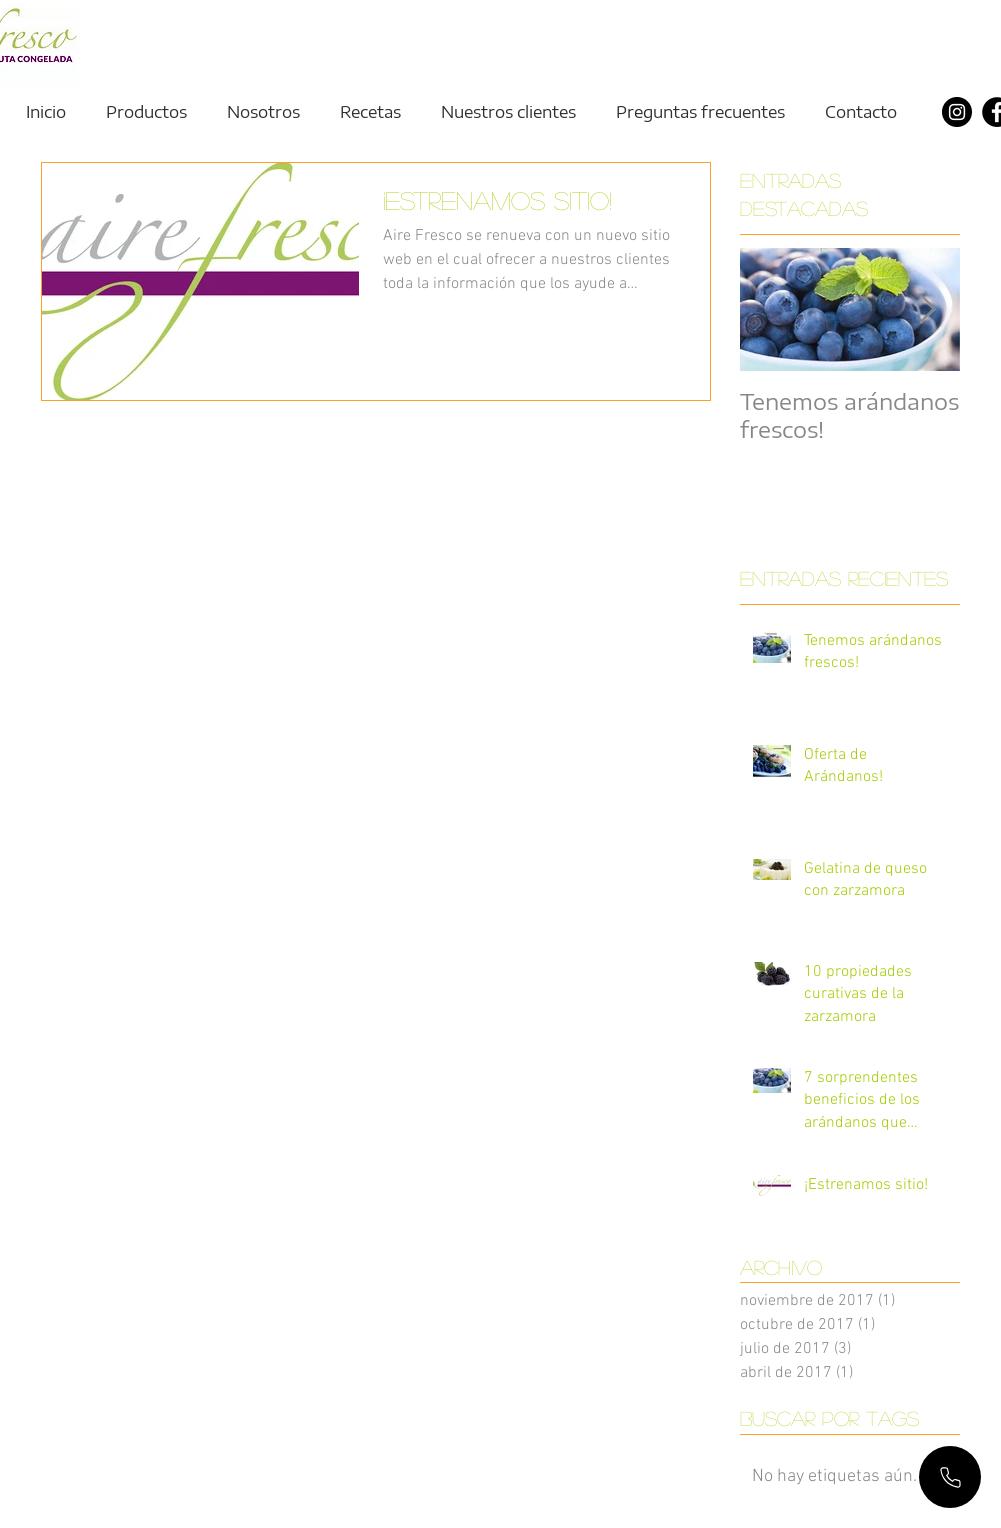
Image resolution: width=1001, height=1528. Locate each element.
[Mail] (950, 1477)
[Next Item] (928, 309)
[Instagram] (957, 112)
